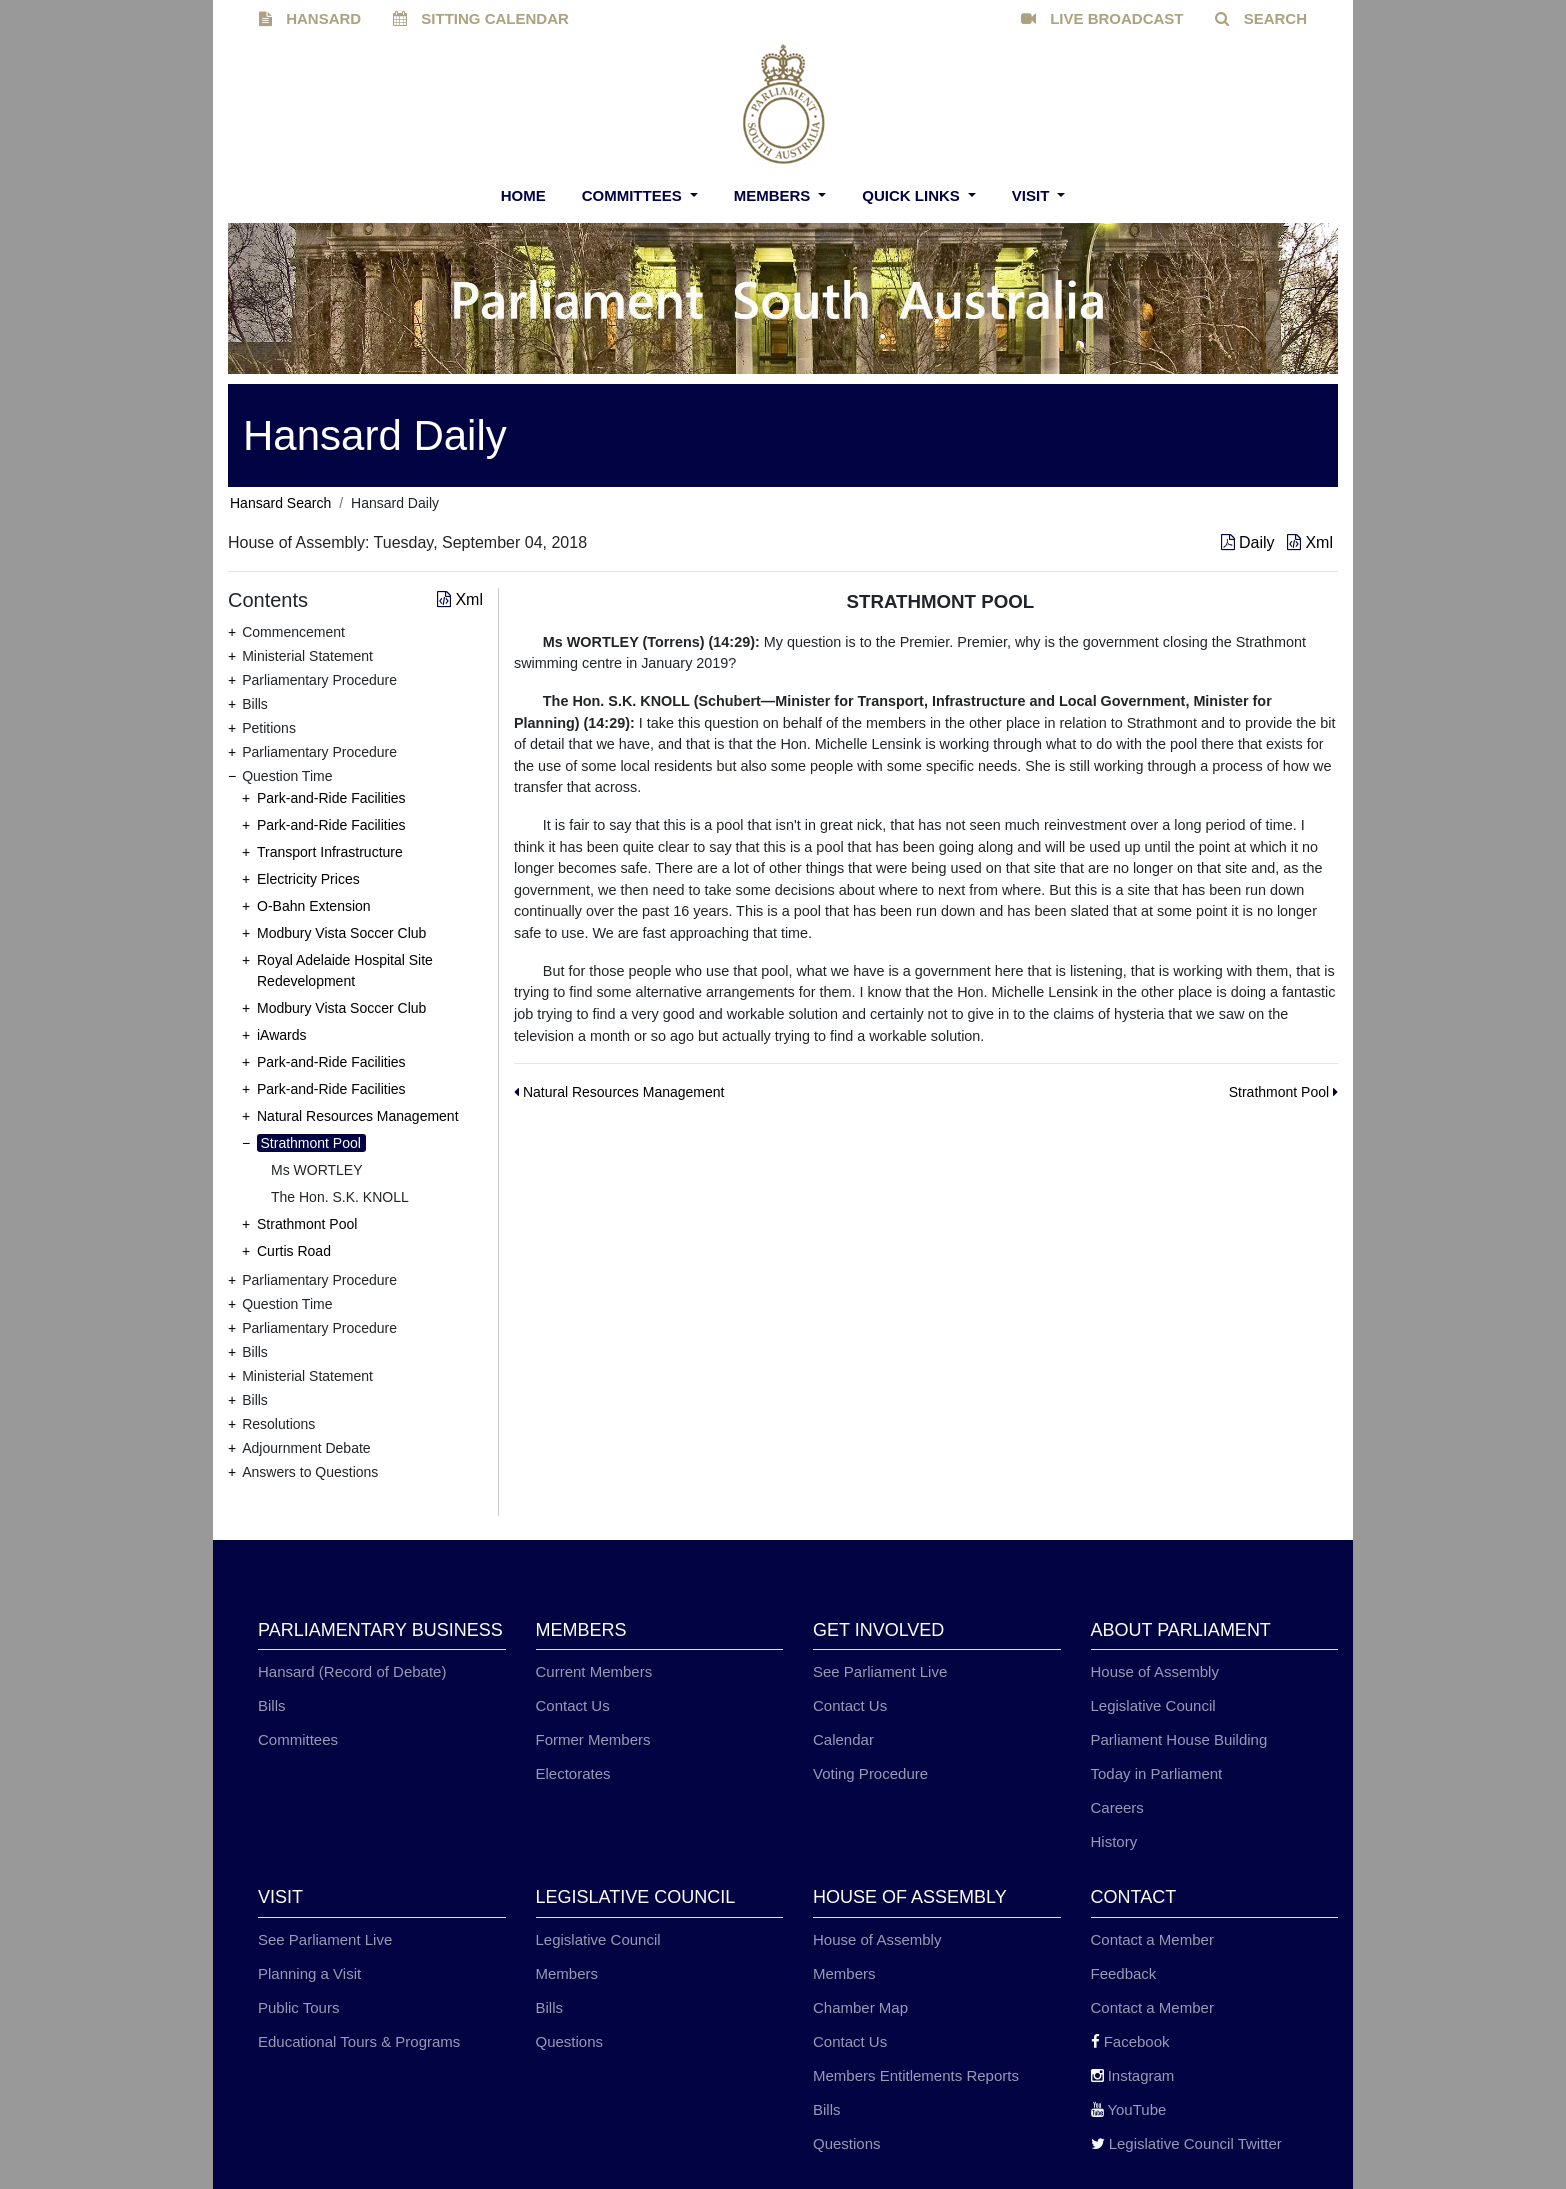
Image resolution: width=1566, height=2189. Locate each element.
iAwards (282, 1035)
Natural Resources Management (358, 1116)
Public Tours (298, 2007)
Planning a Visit (309, 1973)
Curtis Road (294, 1251)
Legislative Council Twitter (1186, 2143)
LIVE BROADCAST (1102, 18)
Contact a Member (1152, 1939)
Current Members (594, 1671)
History (1114, 1841)
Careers (1117, 1807)
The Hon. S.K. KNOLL (340, 1197)
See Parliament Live (880, 1671)
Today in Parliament (1157, 1773)
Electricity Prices (308, 879)
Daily (1250, 542)
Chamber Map (860, 2007)
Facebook (1130, 2041)
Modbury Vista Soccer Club (341, 933)
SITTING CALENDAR (481, 18)
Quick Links (913, 195)
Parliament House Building (1179, 1739)
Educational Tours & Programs (359, 2041)
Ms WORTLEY (317, 1170)
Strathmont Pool (311, 1143)
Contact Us (573, 1705)
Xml (1310, 542)
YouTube (1129, 2109)
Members (774, 195)
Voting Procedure (870, 1773)
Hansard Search (280, 503)
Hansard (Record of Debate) (352, 1671)
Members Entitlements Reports (916, 2075)
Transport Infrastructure (330, 852)
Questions (570, 2041)
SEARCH (1261, 18)
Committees (634, 195)
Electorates (573, 1773)
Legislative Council (1153, 1705)
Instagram (1133, 2075)
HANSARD (310, 18)
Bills (272, 1705)
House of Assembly (1155, 1671)
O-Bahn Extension (314, 906)
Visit (1033, 195)
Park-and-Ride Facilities (331, 798)
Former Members (593, 1739)
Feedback (1124, 1973)
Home (523, 195)
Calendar (843, 1739)
